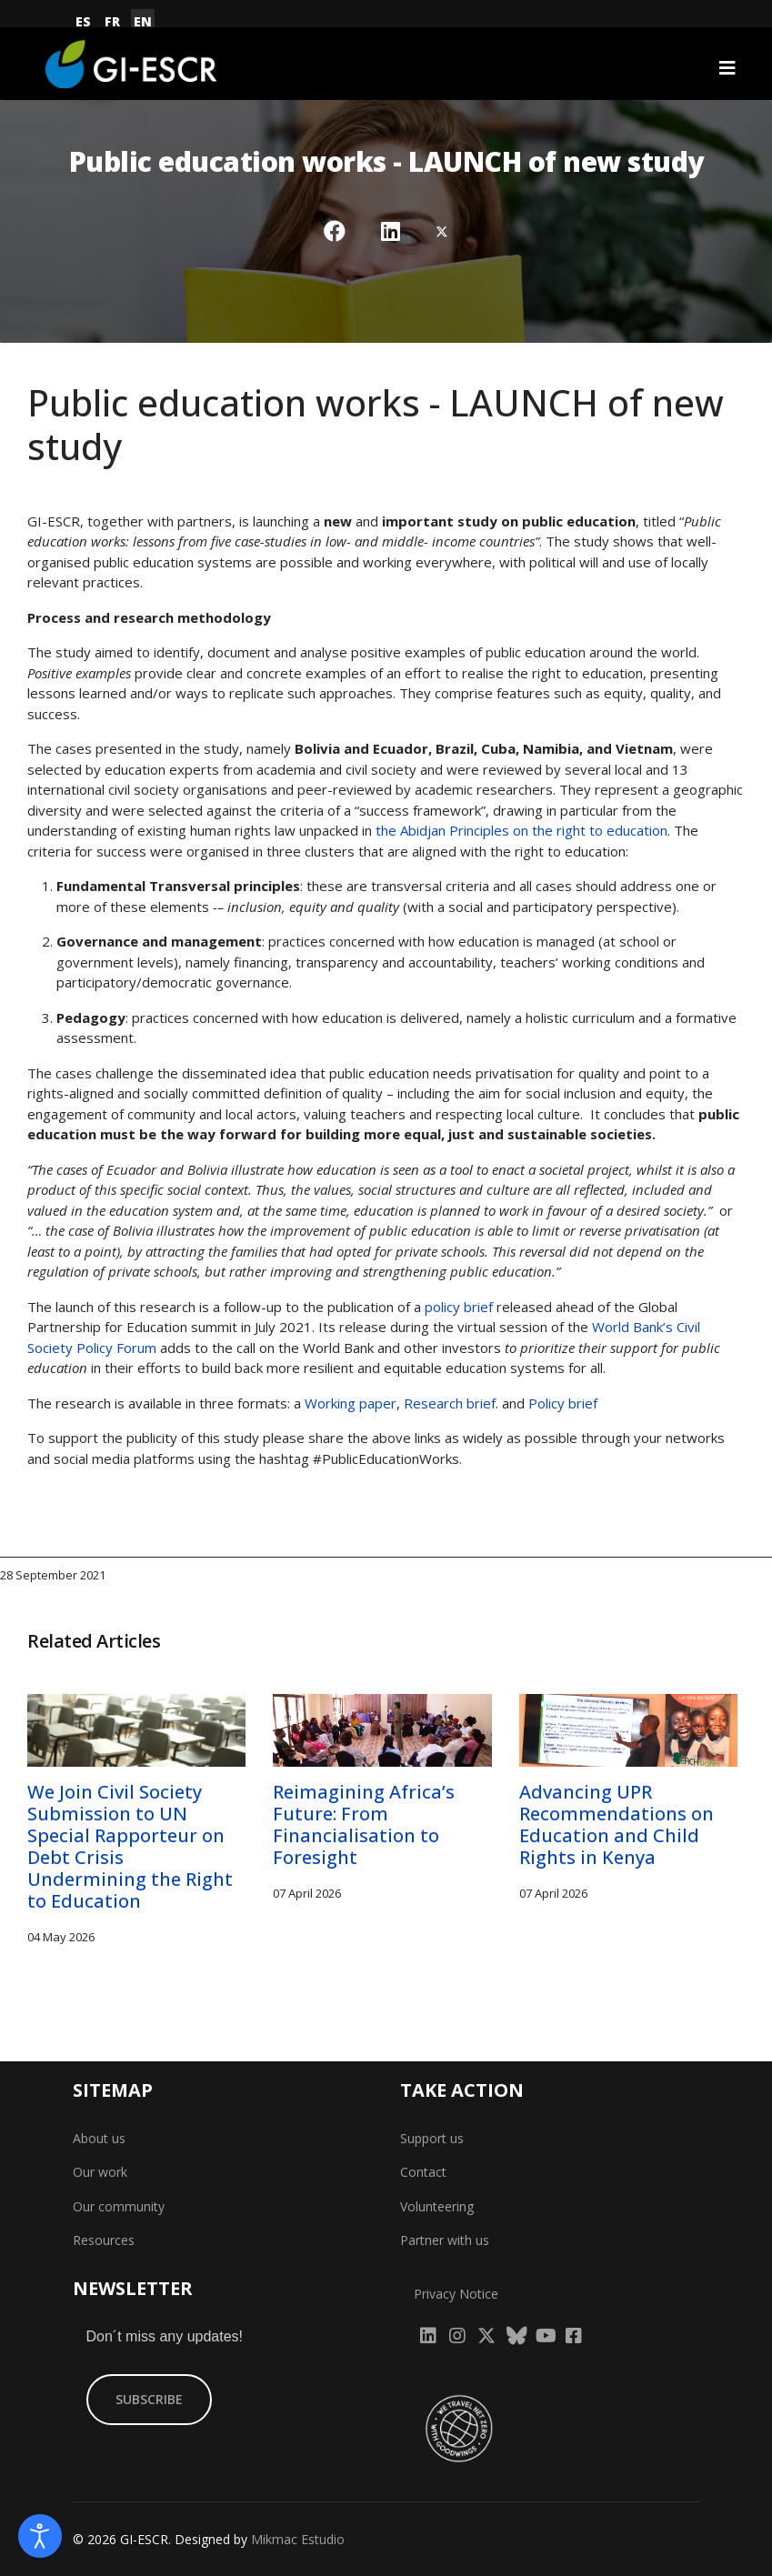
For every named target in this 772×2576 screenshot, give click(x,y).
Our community (119, 2206)
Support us (432, 2138)
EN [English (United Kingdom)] (143, 21)
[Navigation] (727, 68)
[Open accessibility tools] (40, 2536)
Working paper (348, 1403)
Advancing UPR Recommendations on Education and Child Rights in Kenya (616, 1824)
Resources (104, 2240)
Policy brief (562, 1403)
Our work (100, 2171)
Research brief (450, 1403)
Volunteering (437, 2206)
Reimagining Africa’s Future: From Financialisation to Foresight (364, 1824)
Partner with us (444, 2240)
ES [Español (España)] (83, 21)
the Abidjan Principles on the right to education (521, 830)
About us (99, 2138)
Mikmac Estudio (298, 2539)
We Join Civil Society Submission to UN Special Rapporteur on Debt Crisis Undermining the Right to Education (130, 1846)
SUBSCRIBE (149, 2399)
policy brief (459, 1307)
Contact (423, 2171)
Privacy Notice (456, 2293)
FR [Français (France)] (112, 21)
